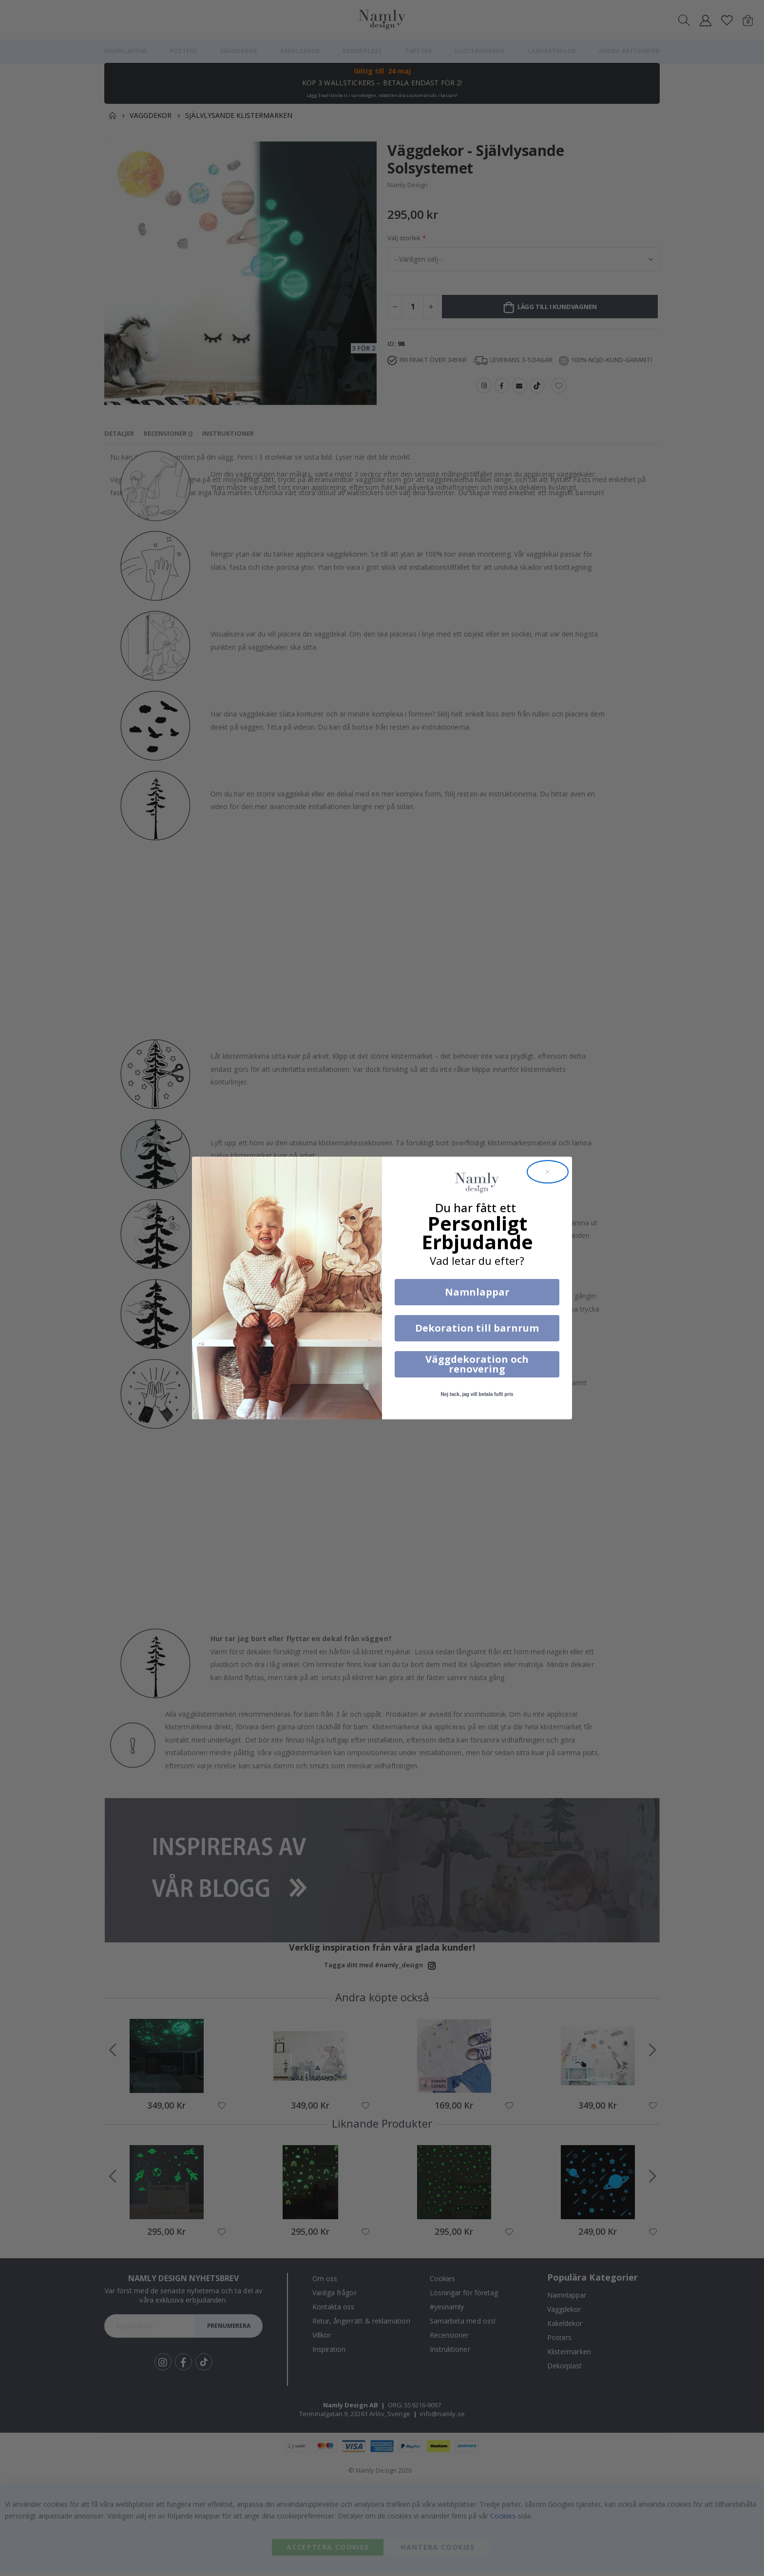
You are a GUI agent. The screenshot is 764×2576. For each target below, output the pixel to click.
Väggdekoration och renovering (477, 1364)
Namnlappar (477, 1291)
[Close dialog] (547, 1172)
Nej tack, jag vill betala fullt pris (477, 1394)
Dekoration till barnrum (477, 1328)
